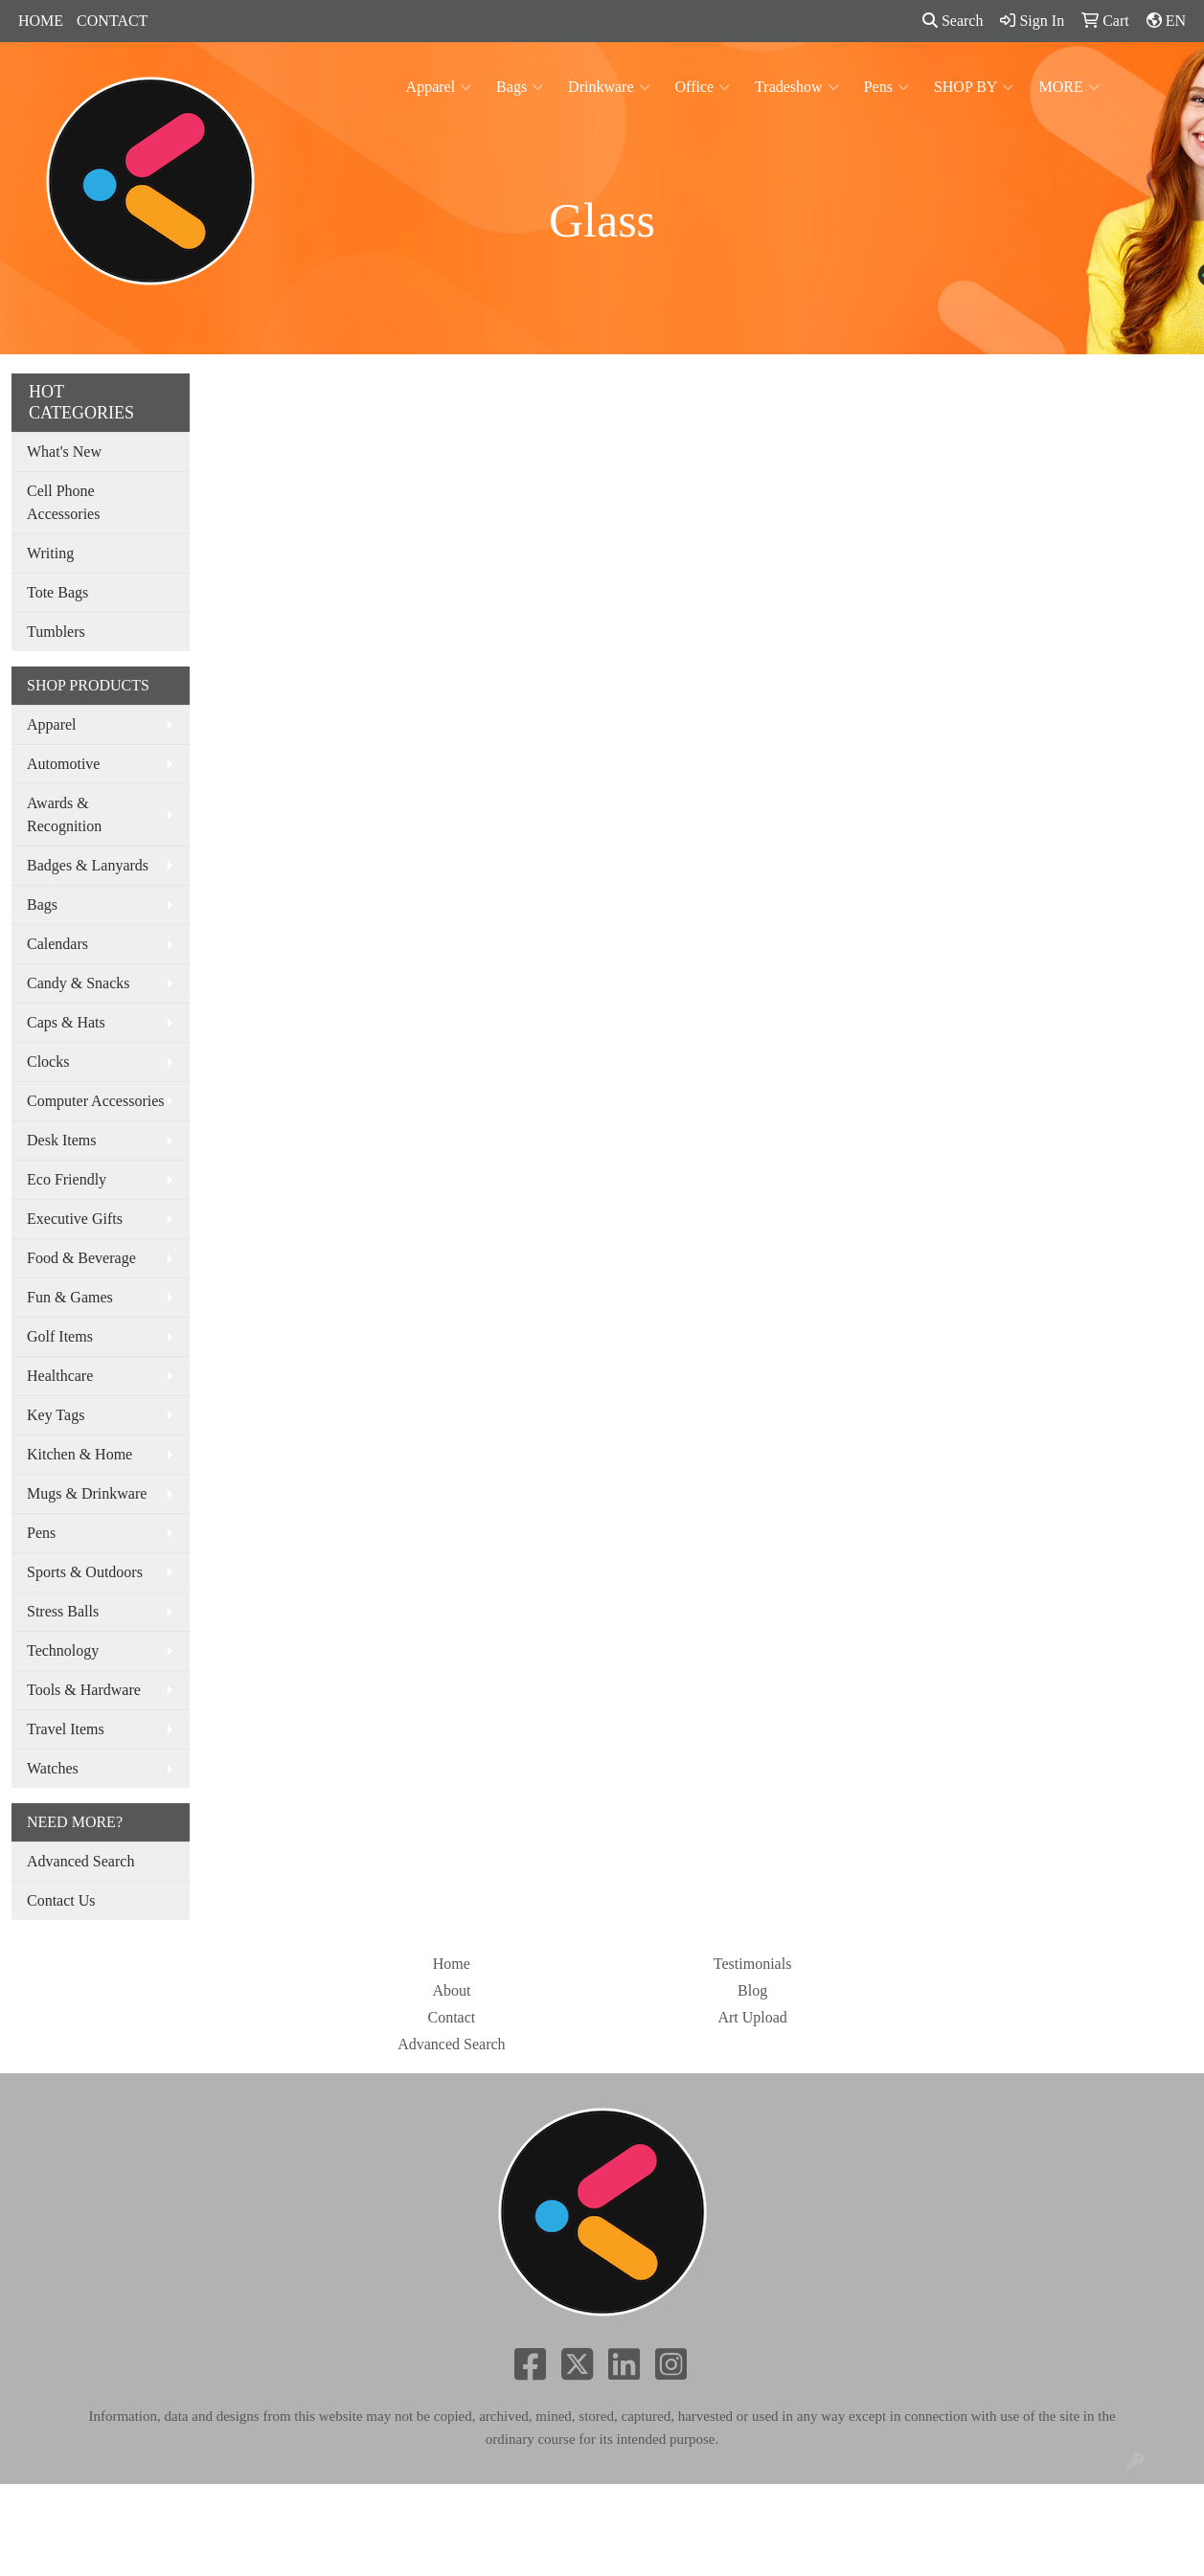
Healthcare (60, 1375)
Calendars (57, 944)
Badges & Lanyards (87, 865)
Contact (451, 2017)
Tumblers (56, 631)
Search (953, 20)
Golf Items (60, 1336)
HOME (40, 20)
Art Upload (751, 2017)
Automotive (63, 764)
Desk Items (61, 1140)
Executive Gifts (75, 1218)
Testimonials (753, 1963)
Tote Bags (57, 592)
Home (451, 1963)
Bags (519, 87)
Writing (50, 553)
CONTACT (112, 20)
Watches (53, 1768)
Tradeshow (797, 87)
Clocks (48, 1061)
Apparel (439, 87)
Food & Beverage (81, 1258)
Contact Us (61, 1900)
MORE (1068, 87)
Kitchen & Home (79, 1454)
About (451, 1990)
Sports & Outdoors (85, 1572)
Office (703, 87)
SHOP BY (974, 87)
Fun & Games (70, 1297)
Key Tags (55, 1415)
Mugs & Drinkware (87, 1493)
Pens (886, 87)
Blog (752, 1990)
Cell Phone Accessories (63, 502)
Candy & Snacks (78, 983)
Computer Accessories (96, 1101)
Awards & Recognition (64, 814)
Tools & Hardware (84, 1690)
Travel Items (65, 1729)
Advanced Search (80, 1861)
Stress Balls (63, 1611)
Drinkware (608, 87)
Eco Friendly (66, 1179)
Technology (63, 1650)
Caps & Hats (66, 1022)
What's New (64, 451)
